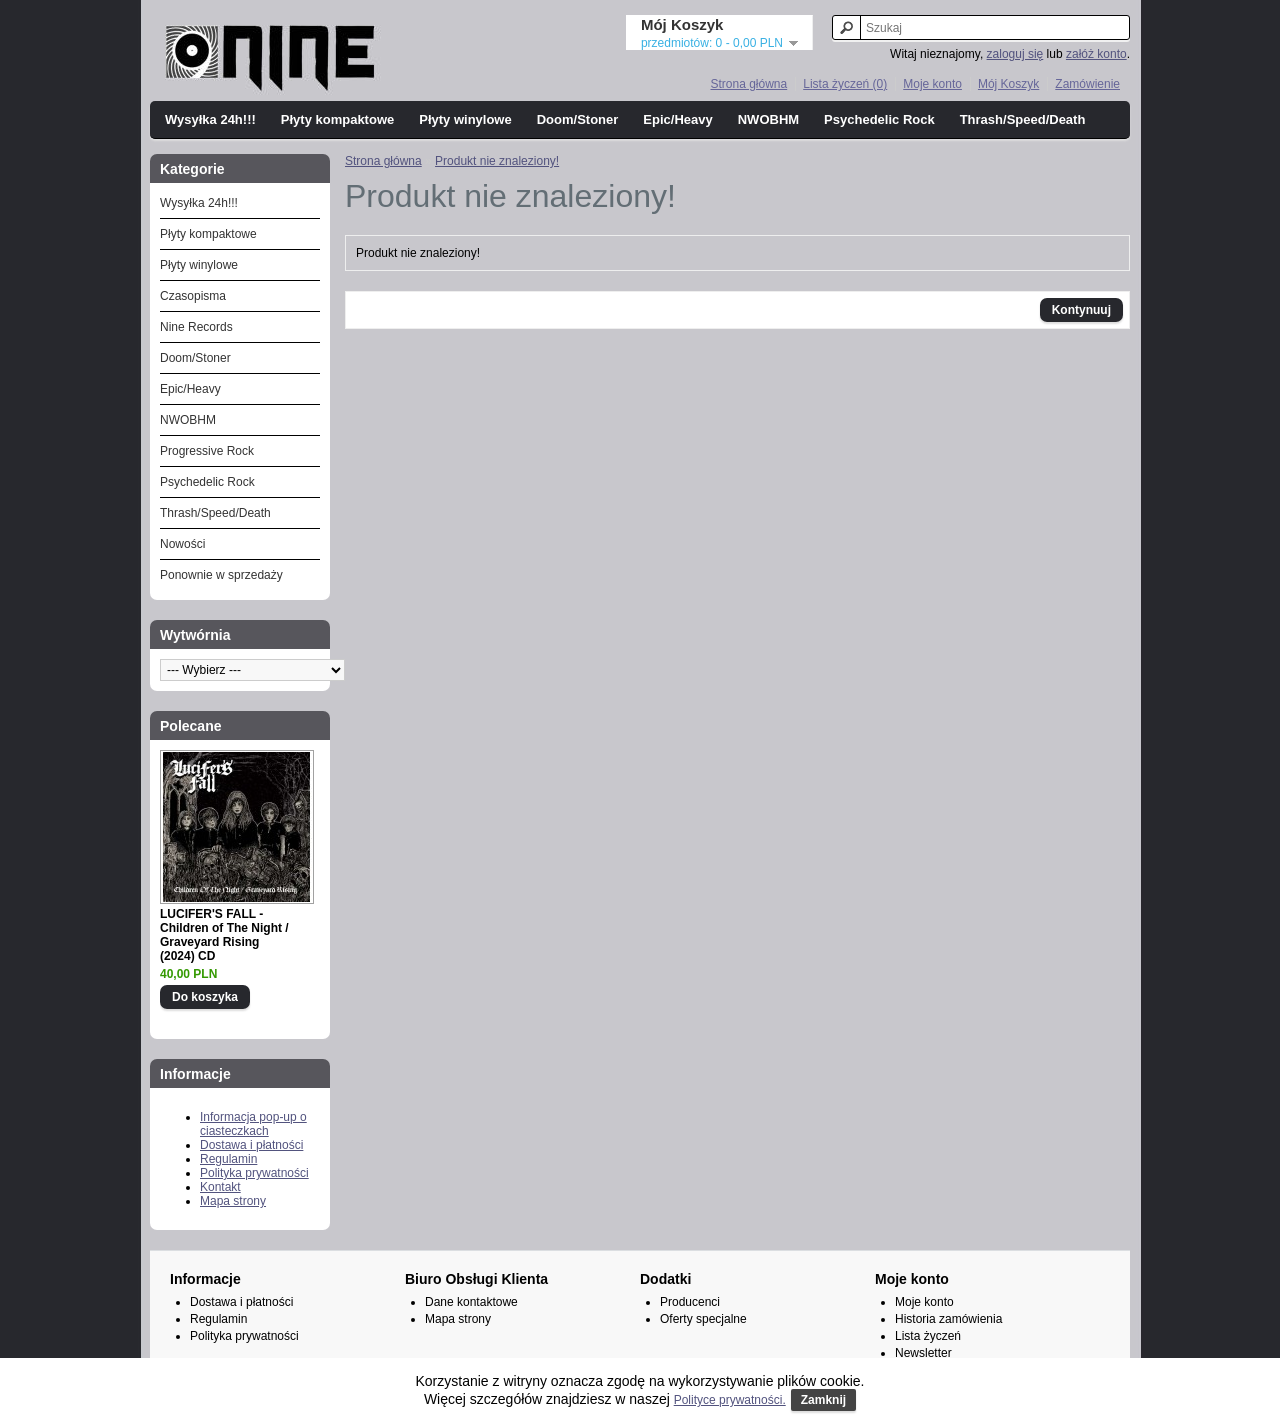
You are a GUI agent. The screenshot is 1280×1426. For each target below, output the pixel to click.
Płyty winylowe (465, 119)
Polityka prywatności (254, 1173)
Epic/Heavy (677, 119)
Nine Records (196, 327)
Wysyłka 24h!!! (210, 119)
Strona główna (748, 84)
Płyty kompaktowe (337, 119)
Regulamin (228, 1159)
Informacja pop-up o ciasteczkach (253, 1124)
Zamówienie (1087, 84)
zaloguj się (1015, 54)
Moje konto (932, 84)
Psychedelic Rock (879, 119)
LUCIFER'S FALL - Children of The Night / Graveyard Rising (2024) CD (224, 935)
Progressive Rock (207, 451)
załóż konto (1096, 54)
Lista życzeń (928, 1336)
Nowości (182, 544)
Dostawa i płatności (251, 1145)
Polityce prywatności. (730, 1400)
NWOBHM (768, 119)
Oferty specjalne (703, 1319)
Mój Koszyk (1008, 84)
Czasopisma (193, 296)
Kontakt (220, 1187)
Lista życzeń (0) (845, 84)
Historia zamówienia (948, 1319)
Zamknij (823, 1400)
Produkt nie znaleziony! (497, 161)
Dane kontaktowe (471, 1302)
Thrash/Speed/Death (1023, 119)
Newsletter (923, 1353)
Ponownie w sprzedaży (221, 575)
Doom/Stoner (578, 119)
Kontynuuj (1081, 310)
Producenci (690, 1302)
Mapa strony (233, 1201)
